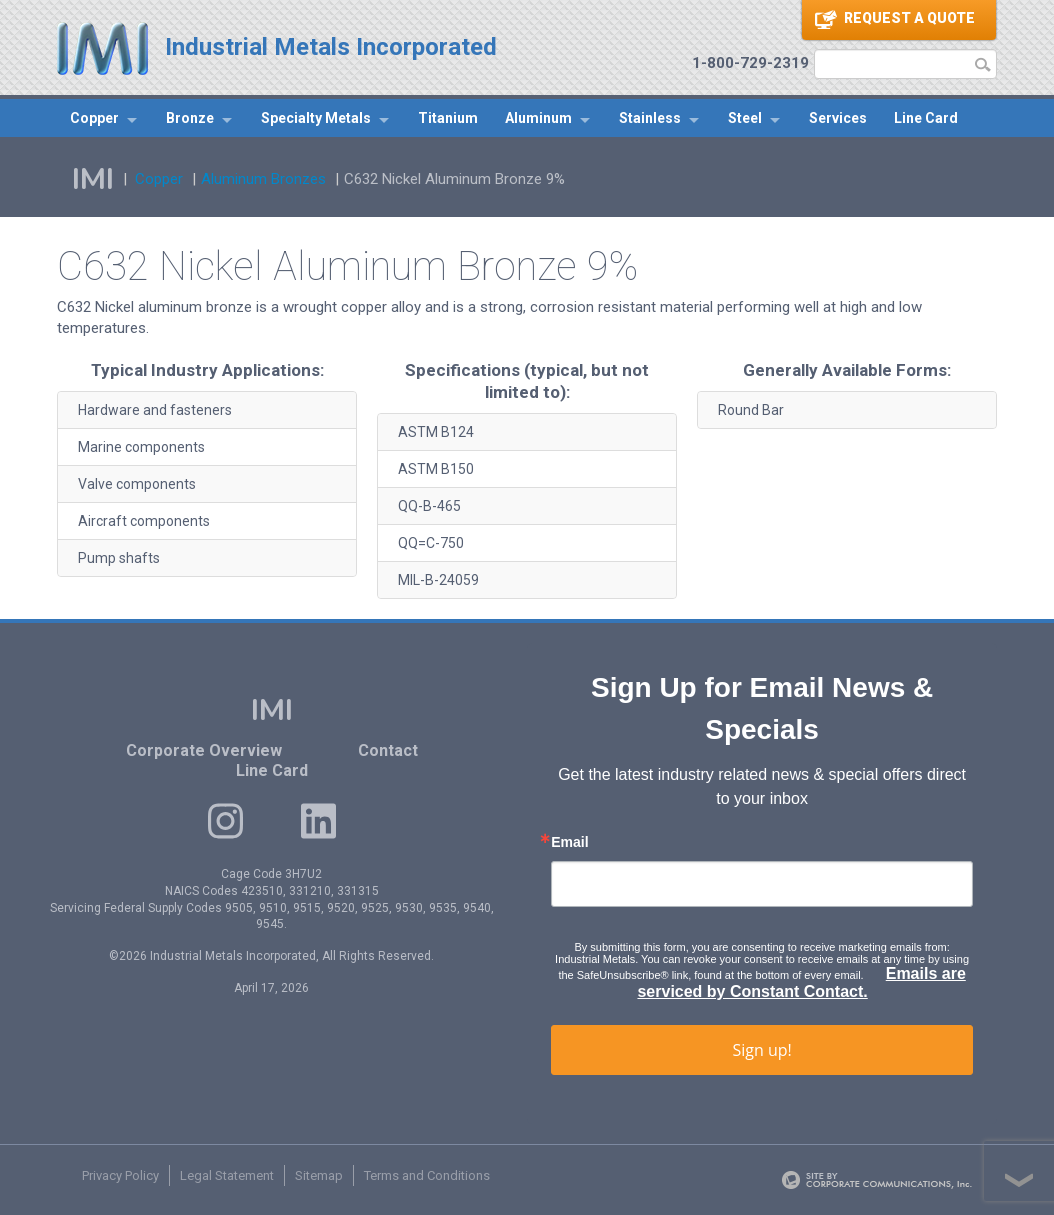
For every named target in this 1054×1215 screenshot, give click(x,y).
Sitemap (319, 1175)
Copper (94, 118)
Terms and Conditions (427, 1175)
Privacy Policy (120, 1175)
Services (838, 118)
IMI (93, 179)
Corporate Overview (204, 750)
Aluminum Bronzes (263, 179)
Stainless (650, 118)
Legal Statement (227, 1175)
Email (569, 842)
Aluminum (538, 118)
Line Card (926, 118)
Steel (745, 118)
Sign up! (761, 1050)
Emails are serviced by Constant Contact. (801, 982)
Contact (388, 750)
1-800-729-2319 (750, 63)
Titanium (448, 118)
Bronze (190, 118)
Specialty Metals (316, 118)
